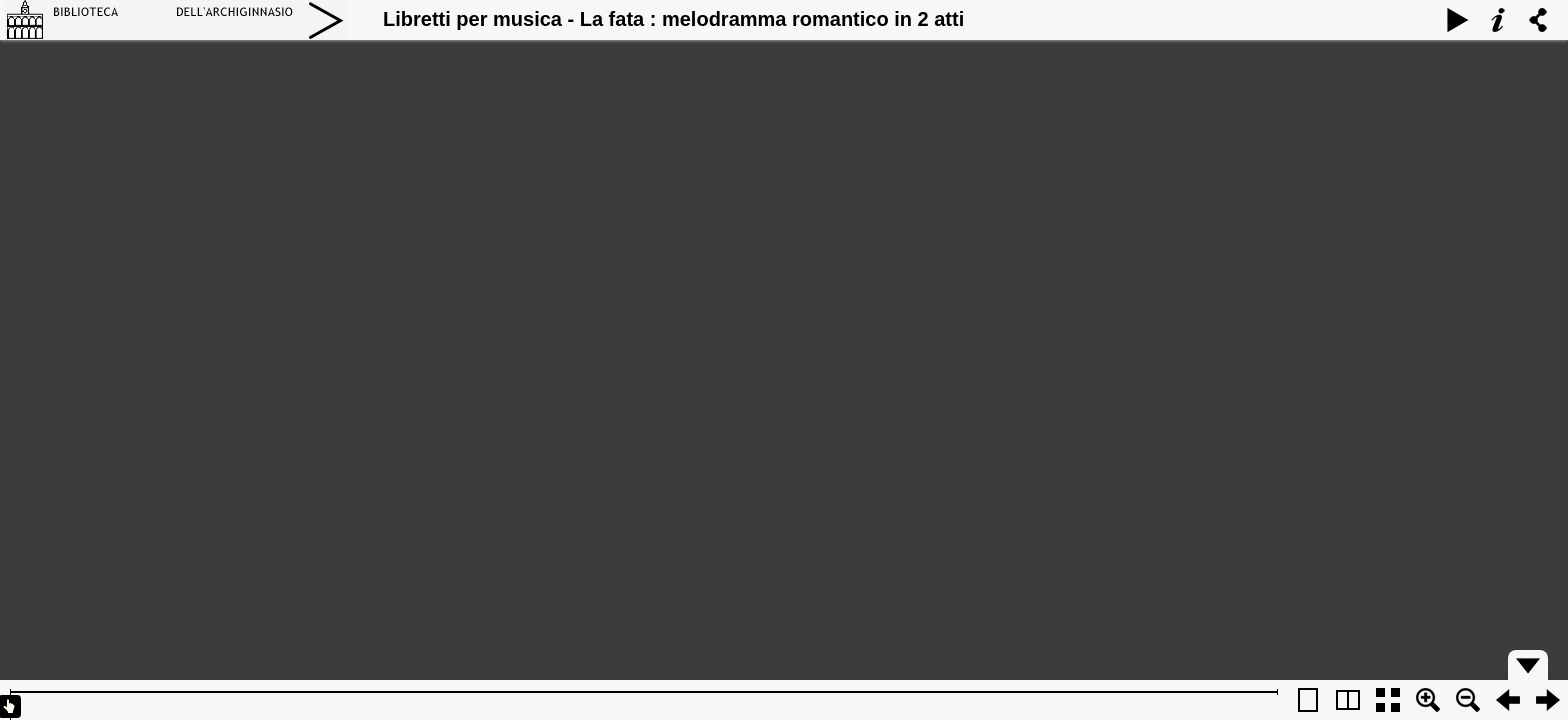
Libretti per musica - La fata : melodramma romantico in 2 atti (673, 19)
